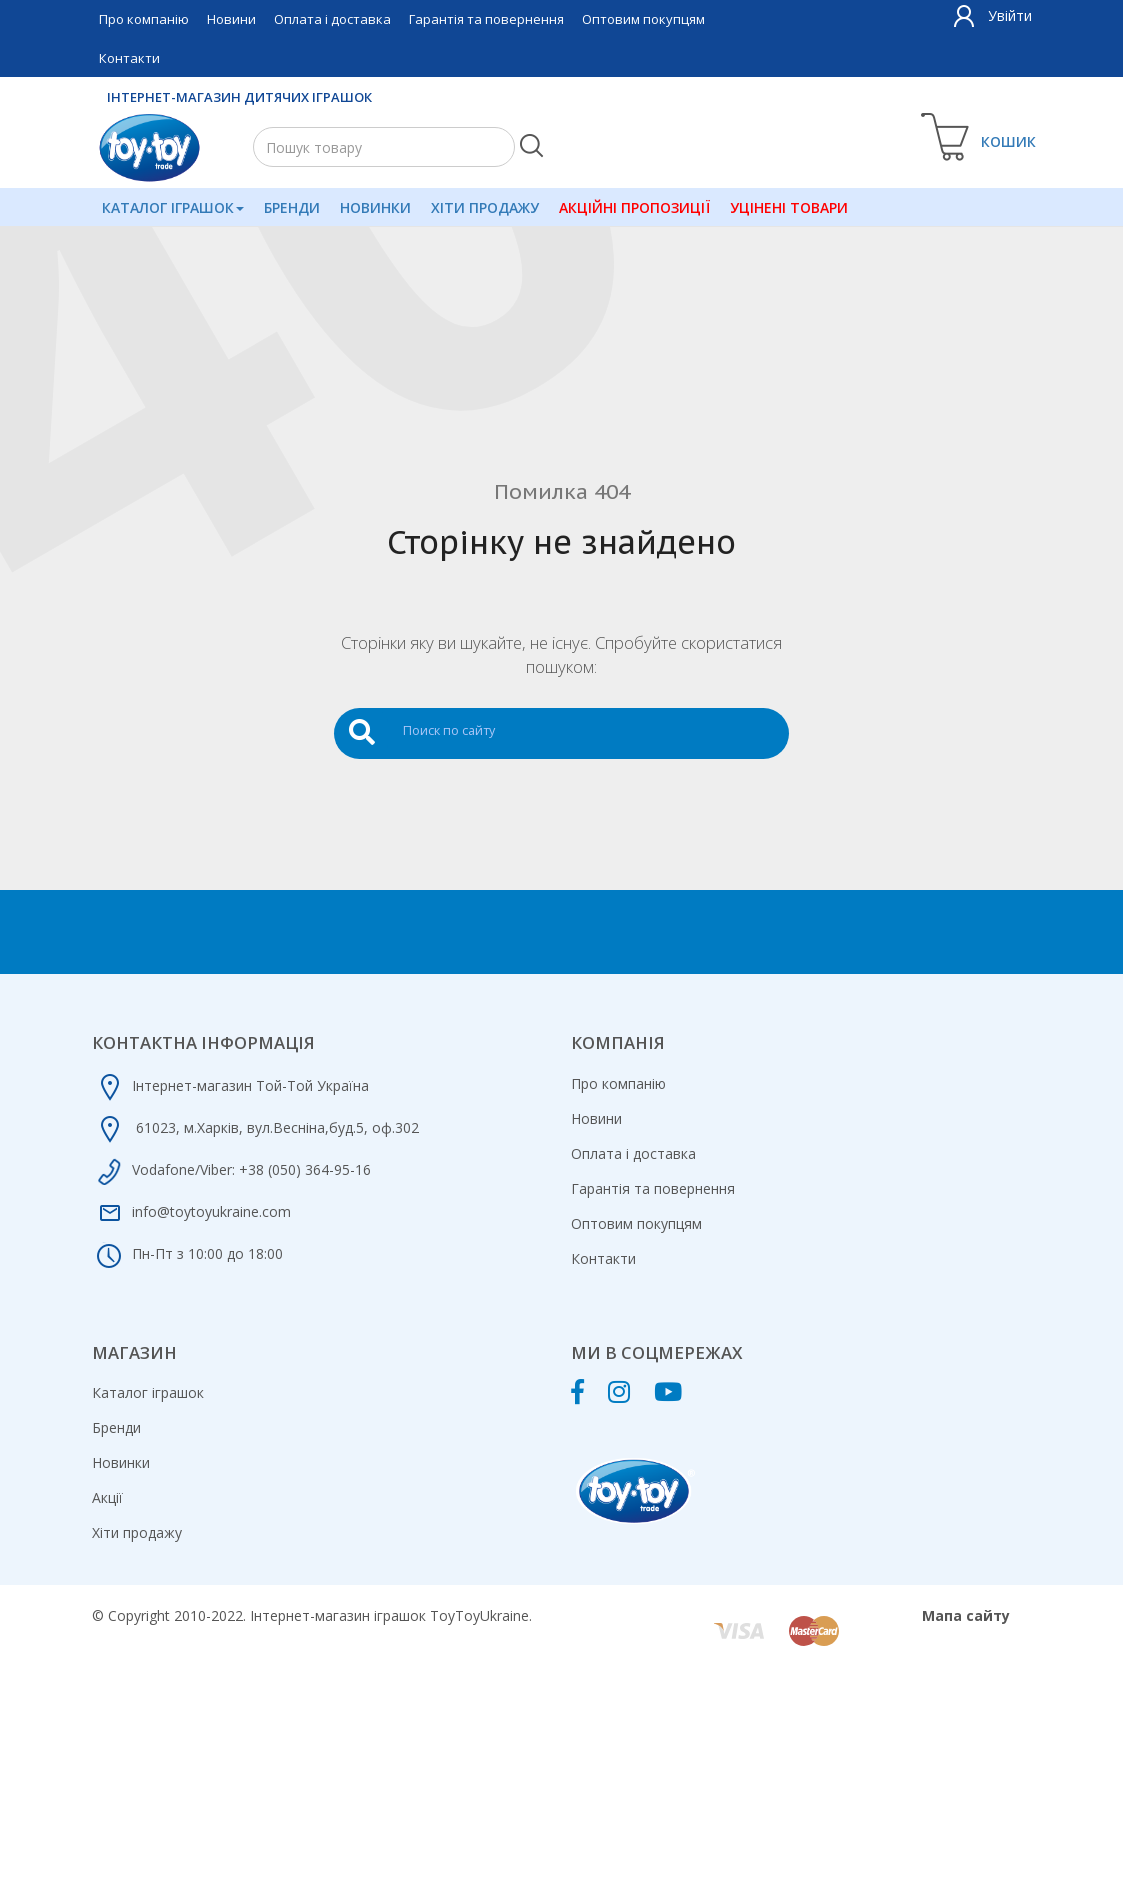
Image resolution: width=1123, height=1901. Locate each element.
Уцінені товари (784, 207)
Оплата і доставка (332, 19)
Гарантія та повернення (486, 19)
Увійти (1010, 15)
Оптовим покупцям (643, 19)
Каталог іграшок (171, 207)
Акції (107, 1497)
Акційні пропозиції (631, 207)
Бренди (290, 207)
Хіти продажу (482, 207)
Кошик (1009, 141)
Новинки (373, 207)
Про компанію (144, 19)
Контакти (129, 58)
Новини (231, 19)
